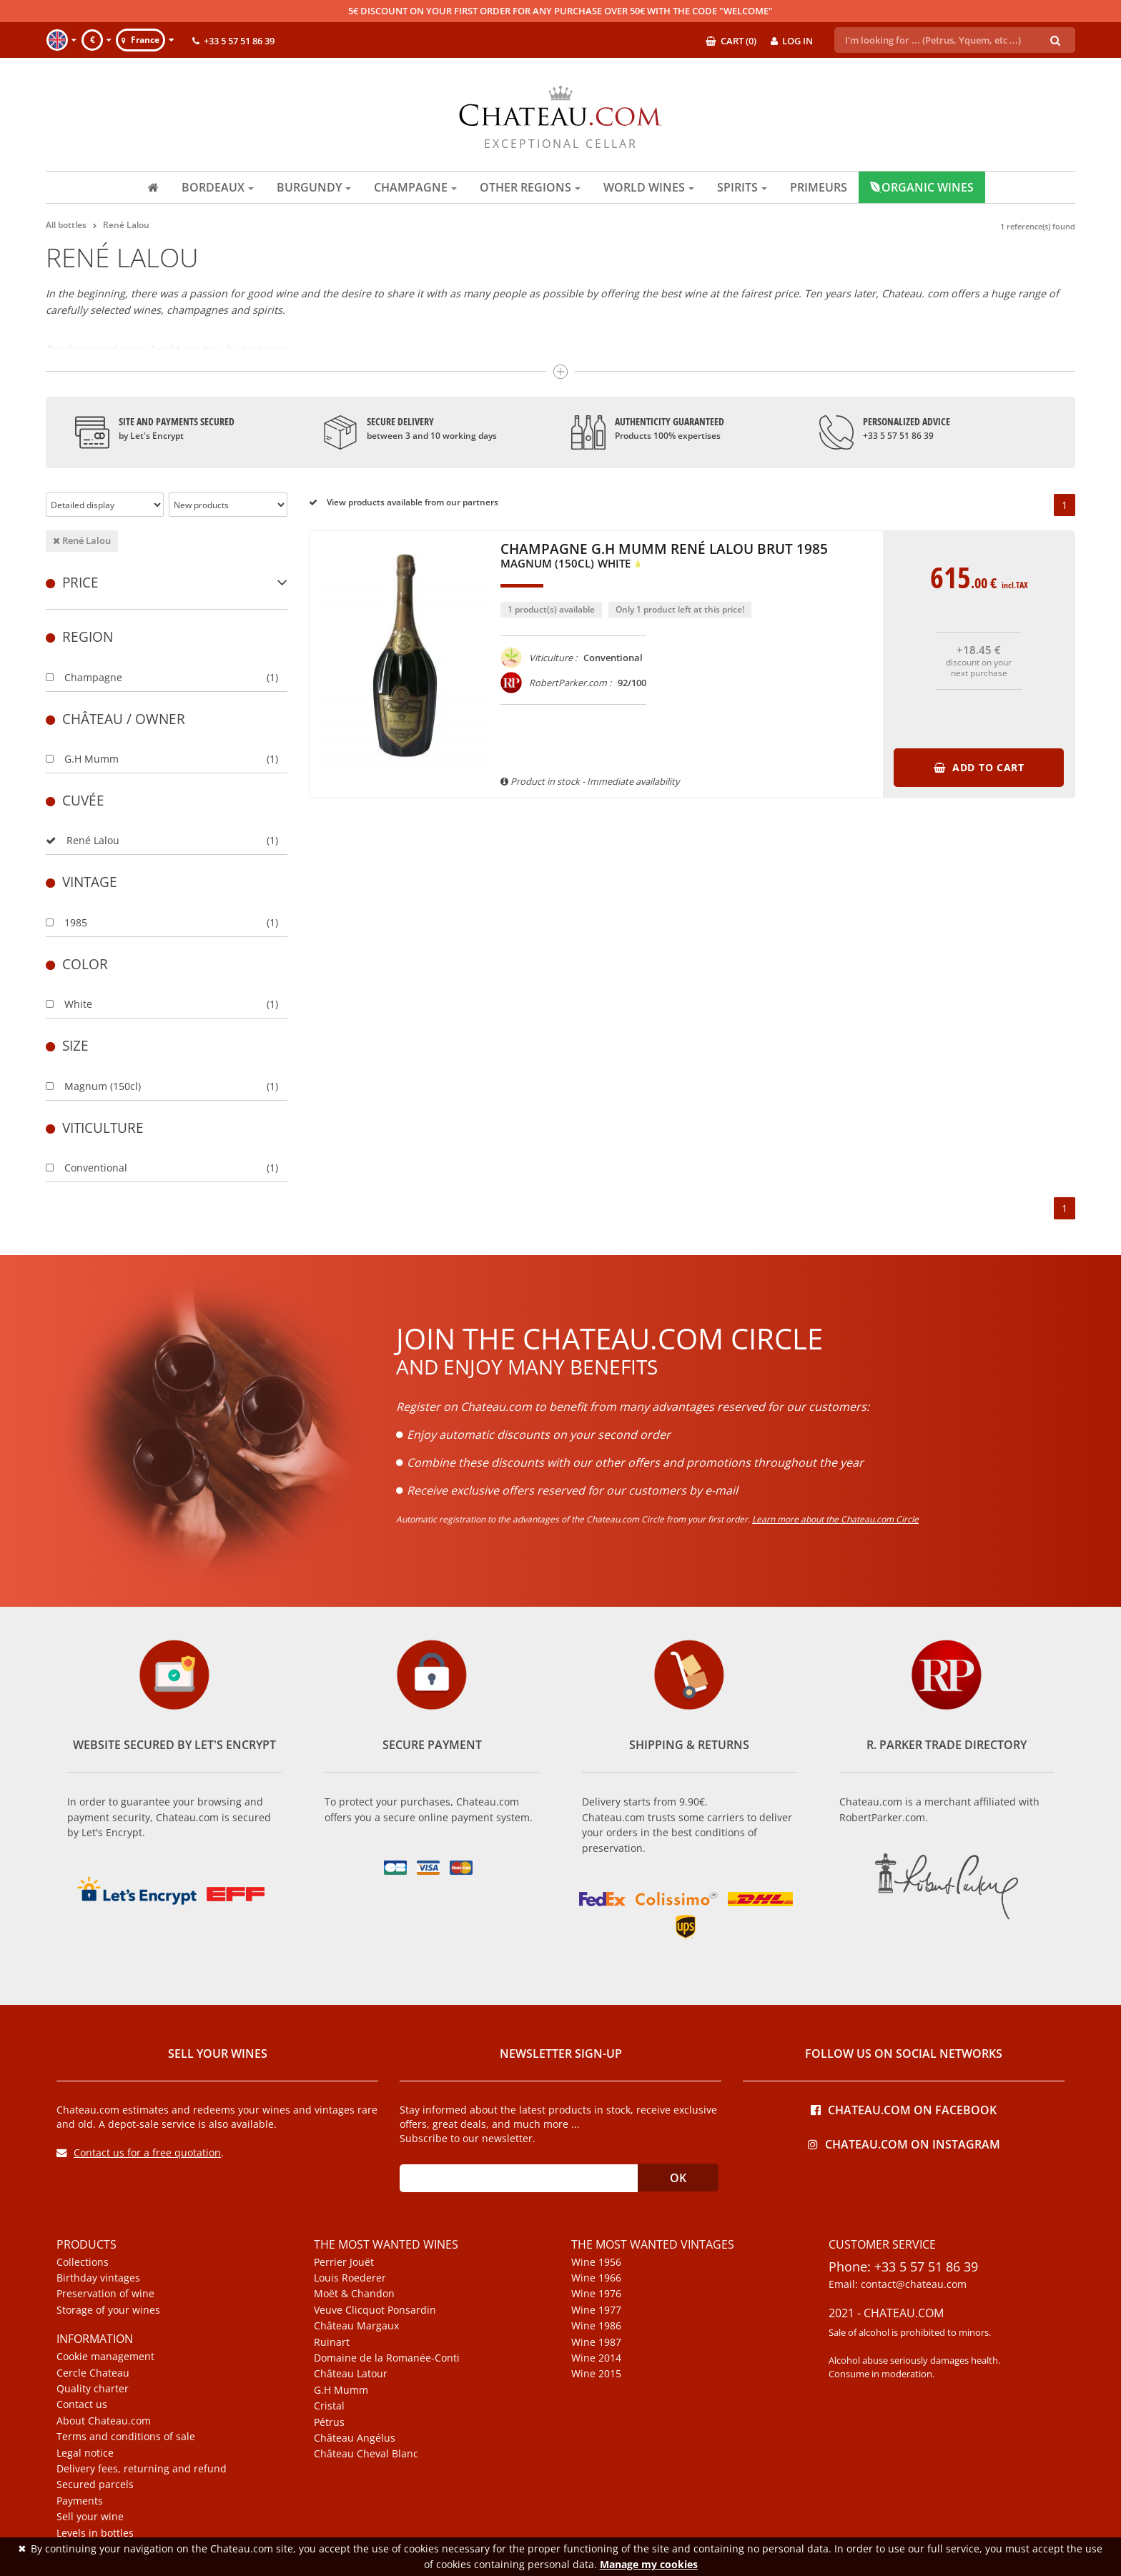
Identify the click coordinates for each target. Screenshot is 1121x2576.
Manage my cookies (649, 2564)
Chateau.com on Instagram (904, 2143)
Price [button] (166, 582)
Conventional (86, 1167)
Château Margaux (356, 2326)
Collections (82, 2262)
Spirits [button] (742, 187)
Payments (79, 2501)
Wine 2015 (596, 2374)
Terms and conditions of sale (125, 2437)
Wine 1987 (596, 2342)
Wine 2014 (596, 2358)
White (69, 1004)
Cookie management (105, 2357)
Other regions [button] (530, 187)
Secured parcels (95, 2485)
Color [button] (77, 964)
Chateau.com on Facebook (904, 2109)
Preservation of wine (105, 2294)
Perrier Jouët (344, 2262)
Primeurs (818, 187)
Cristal (329, 2406)
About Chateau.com (103, 2421)
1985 (66, 922)
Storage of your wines (108, 2310)
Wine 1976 (596, 2294)
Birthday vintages (98, 2278)
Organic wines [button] (922, 187)
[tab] (166, 582)
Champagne (84, 677)
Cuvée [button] (75, 800)
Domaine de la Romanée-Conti (387, 2358)
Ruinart (332, 2342)
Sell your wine (90, 2517)
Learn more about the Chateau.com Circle (835, 1519)
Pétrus (329, 2422)
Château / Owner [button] (115, 718)
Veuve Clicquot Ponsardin (375, 2310)
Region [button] (79, 636)
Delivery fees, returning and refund (141, 2469)
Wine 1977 (596, 2310)
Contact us (81, 2404)
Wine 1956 (596, 2262)
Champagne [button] (415, 187)
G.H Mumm (82, 759)
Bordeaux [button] (218, 187)
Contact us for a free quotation (138, 2152)
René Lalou (82, 540)
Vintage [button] (81, 881)
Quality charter (92, 2389)
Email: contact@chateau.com (898, 2284)
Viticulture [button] (95, 1127)
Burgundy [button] (314, 187)
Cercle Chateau (92, 2373)
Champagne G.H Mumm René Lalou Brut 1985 (664, 557)
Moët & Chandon (354, 2294)
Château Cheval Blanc (366, 2454)
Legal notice (85, 2453)
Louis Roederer (350, 2278)
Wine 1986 (596, 2326)
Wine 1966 (596, 2278)
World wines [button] (648, 187)
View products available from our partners (403, 502)
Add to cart (979, 767)
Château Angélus (354, 2438)
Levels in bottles (95, 2533)
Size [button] (67, 1045)
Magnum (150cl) (93, 1086)
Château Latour (350, 2374)
